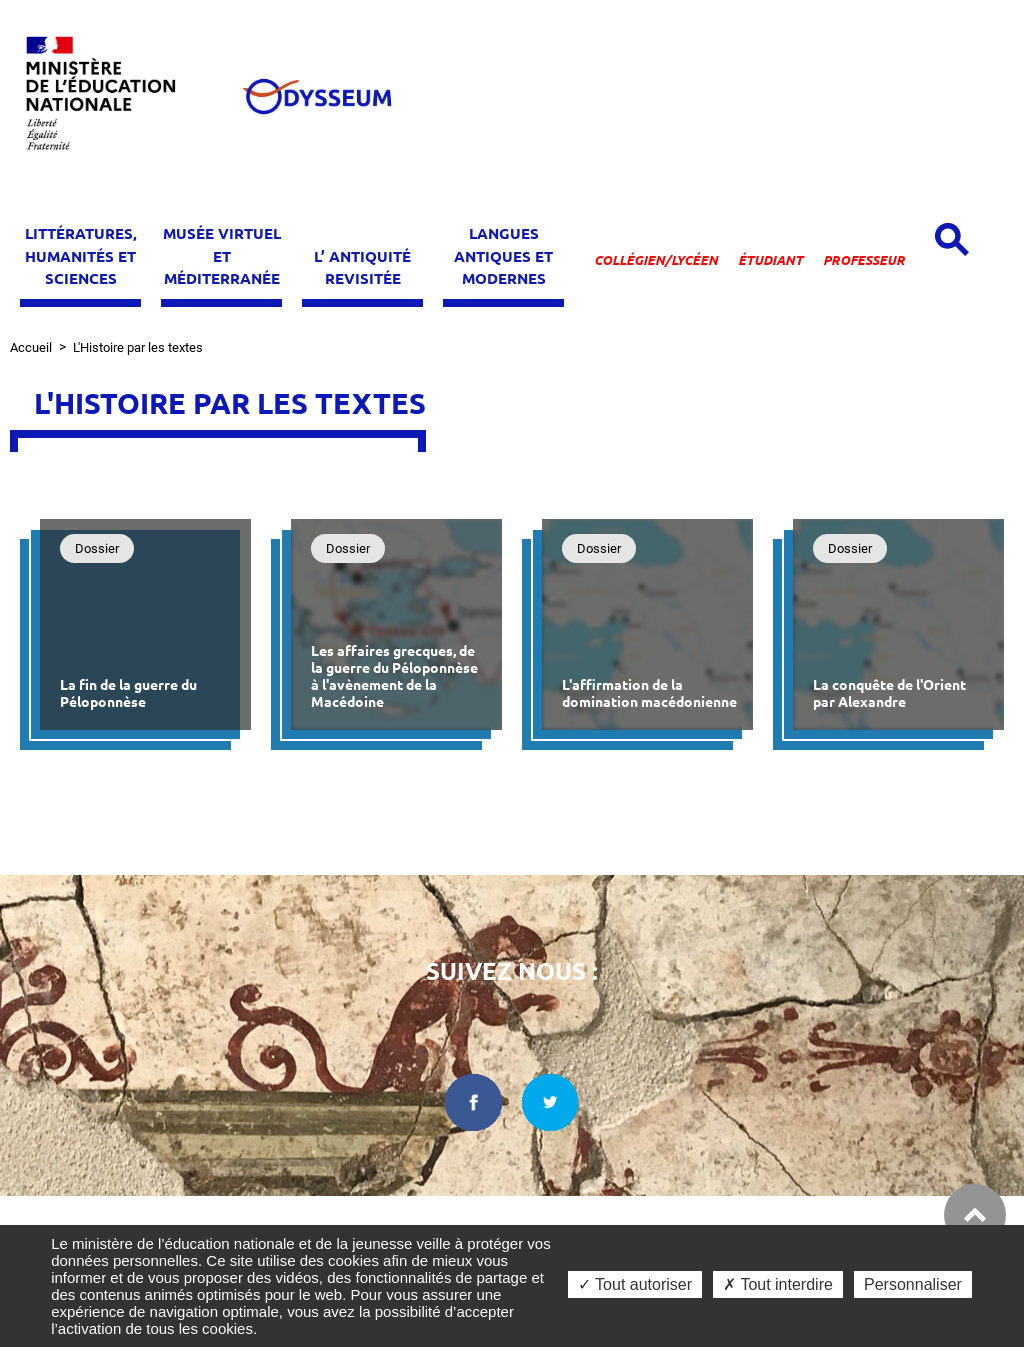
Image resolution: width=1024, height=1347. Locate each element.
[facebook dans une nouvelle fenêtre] (473, 1102)
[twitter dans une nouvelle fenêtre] (551, 1102)
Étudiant (770, 260)
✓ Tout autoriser (635, 1284)
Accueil (31, 347)
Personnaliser (913, 1284)
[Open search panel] (952, 239)
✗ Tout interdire (778, 1284)
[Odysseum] (316, 96)
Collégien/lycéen (656, 260)
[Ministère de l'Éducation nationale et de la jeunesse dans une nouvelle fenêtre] (110, 96)
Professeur (864, 260)
